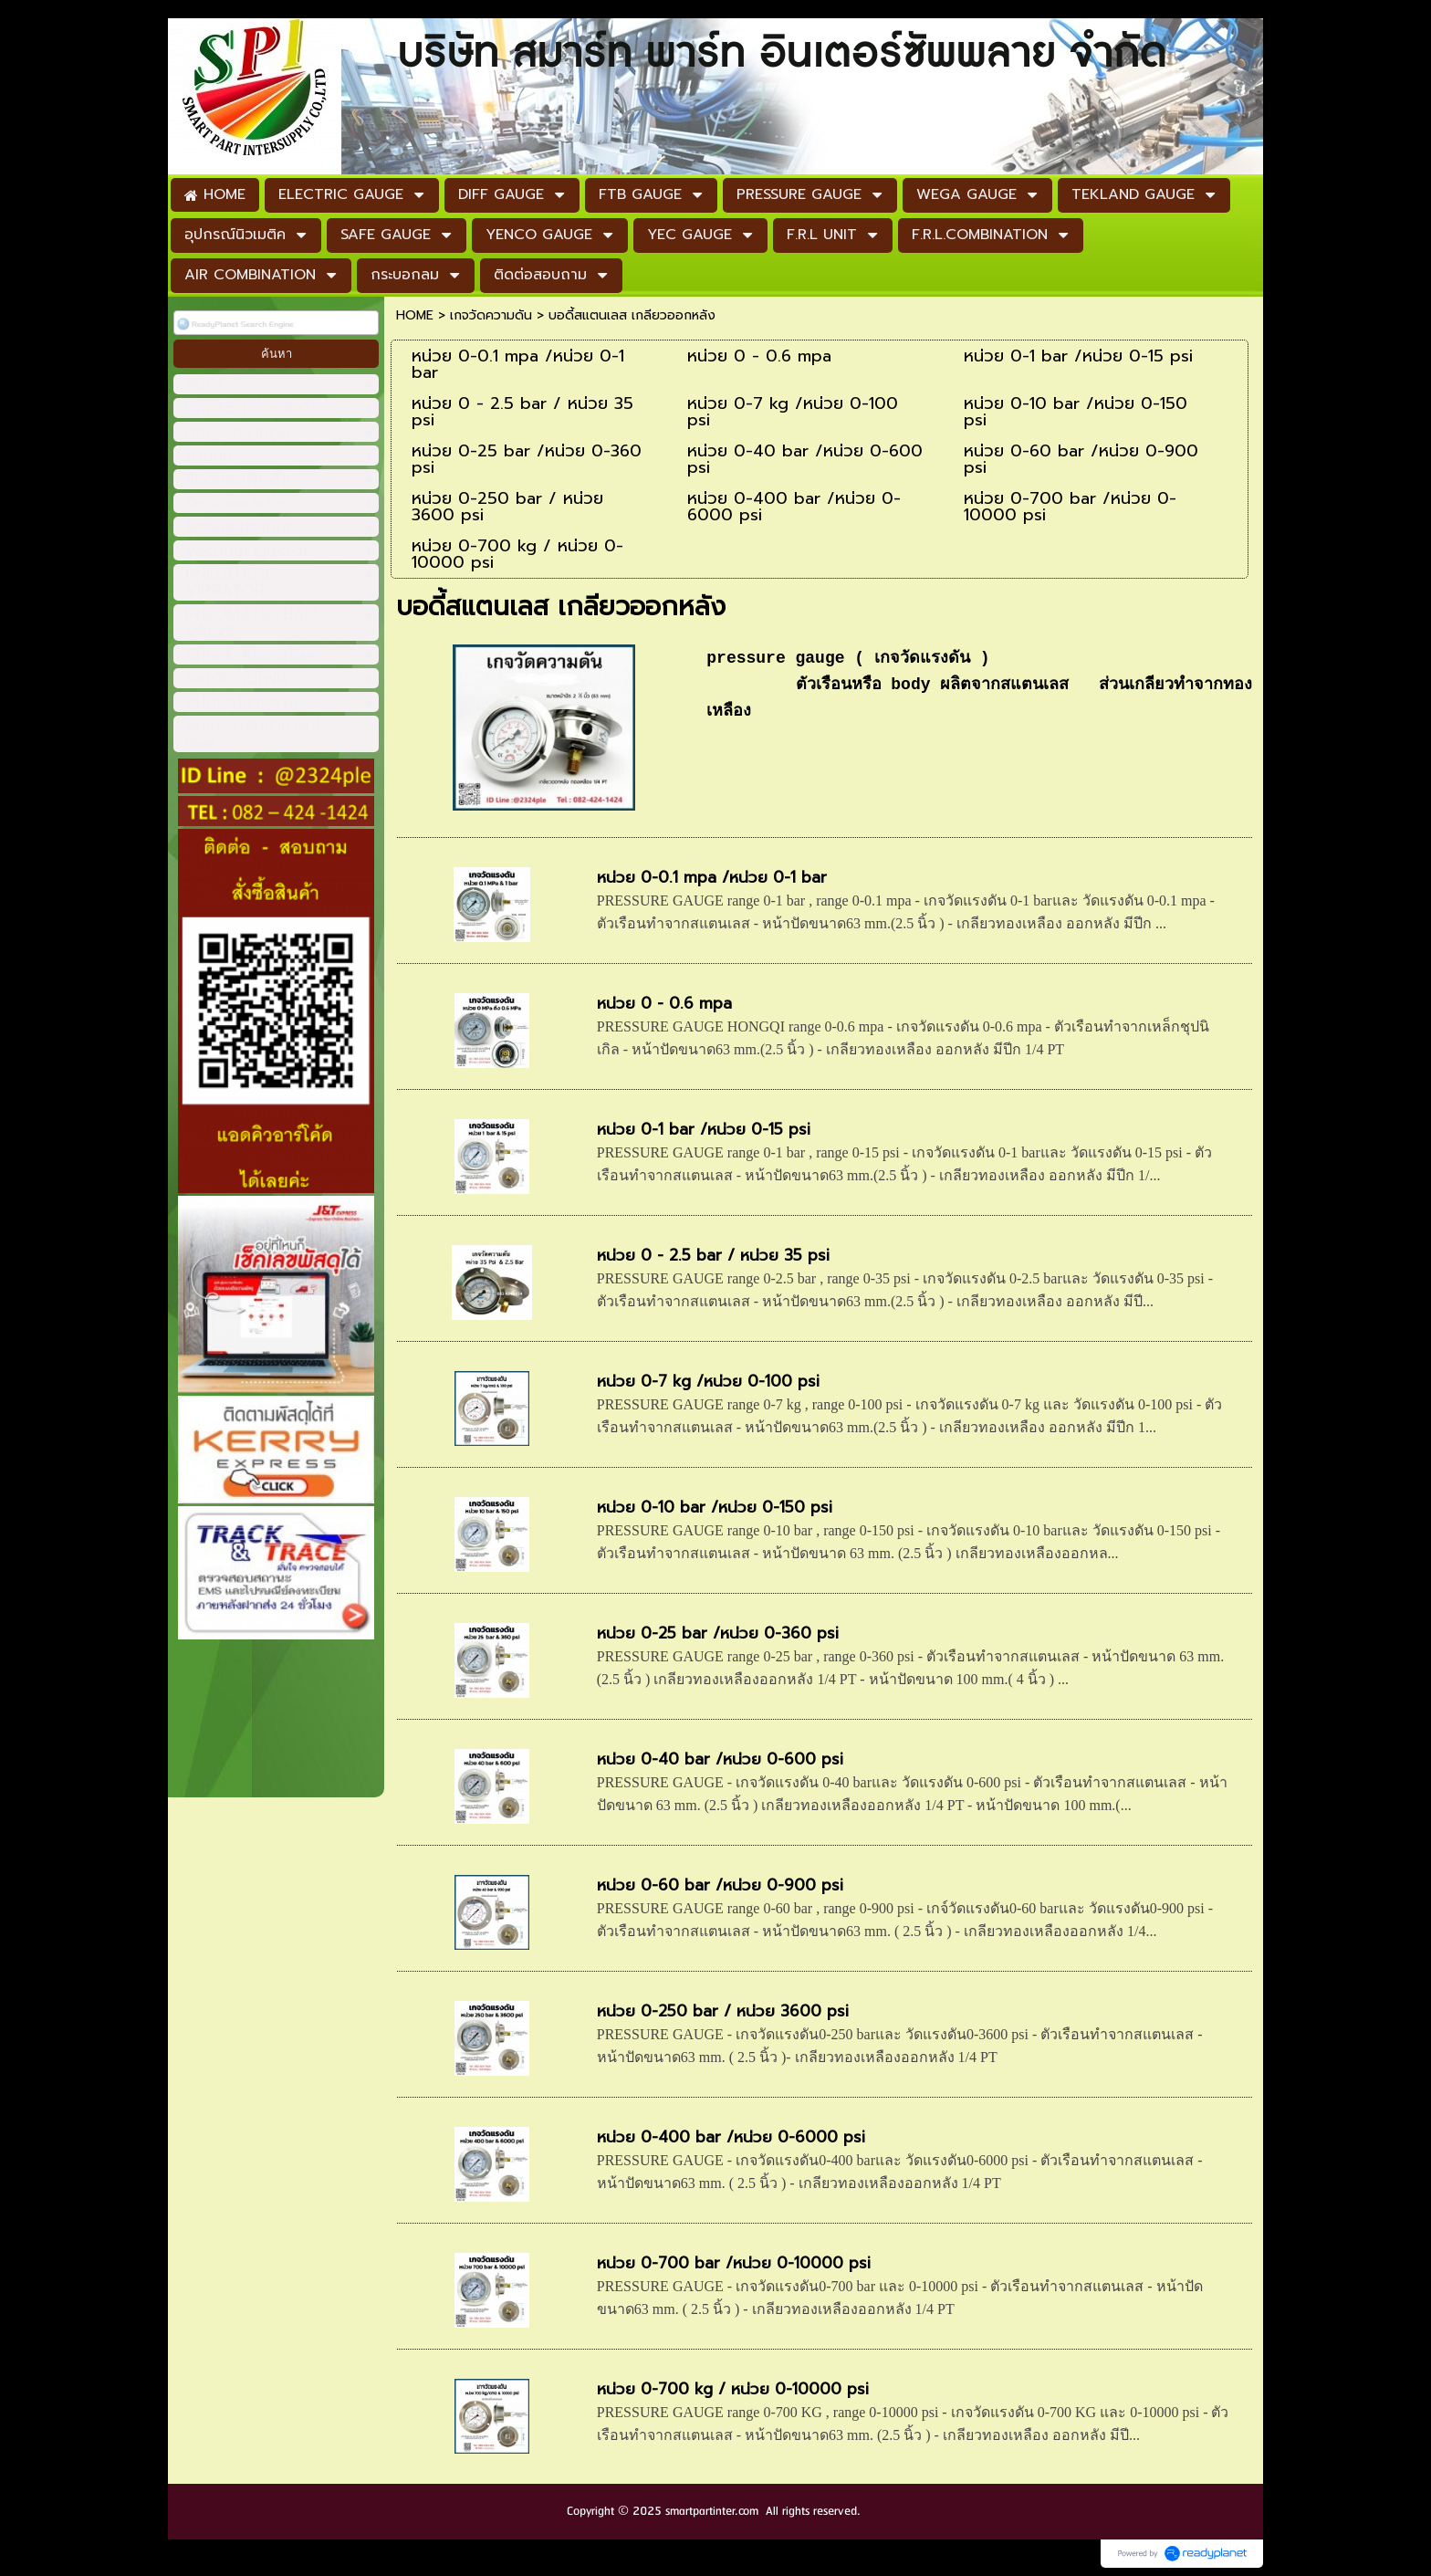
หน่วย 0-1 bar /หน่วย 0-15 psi (703, 1129)
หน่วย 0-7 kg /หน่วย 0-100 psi (708, 1381)
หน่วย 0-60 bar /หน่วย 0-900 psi (720, 1885)
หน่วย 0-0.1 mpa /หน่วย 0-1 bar (712, 877)
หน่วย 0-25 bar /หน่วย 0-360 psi (718, 1633)
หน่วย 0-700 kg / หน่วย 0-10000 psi (733, 2389)
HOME (414, 315)
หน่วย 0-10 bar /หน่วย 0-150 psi (714, 1507)
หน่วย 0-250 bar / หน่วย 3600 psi (723, 2011)
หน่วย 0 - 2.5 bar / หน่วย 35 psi (713, 1255)
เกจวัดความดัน (491, 315)
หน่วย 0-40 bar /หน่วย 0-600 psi (720, 1759)
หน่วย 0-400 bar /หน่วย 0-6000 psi (731, 2137)
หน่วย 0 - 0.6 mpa (664, 1003)
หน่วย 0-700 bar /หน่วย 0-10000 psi (734, 2263)
